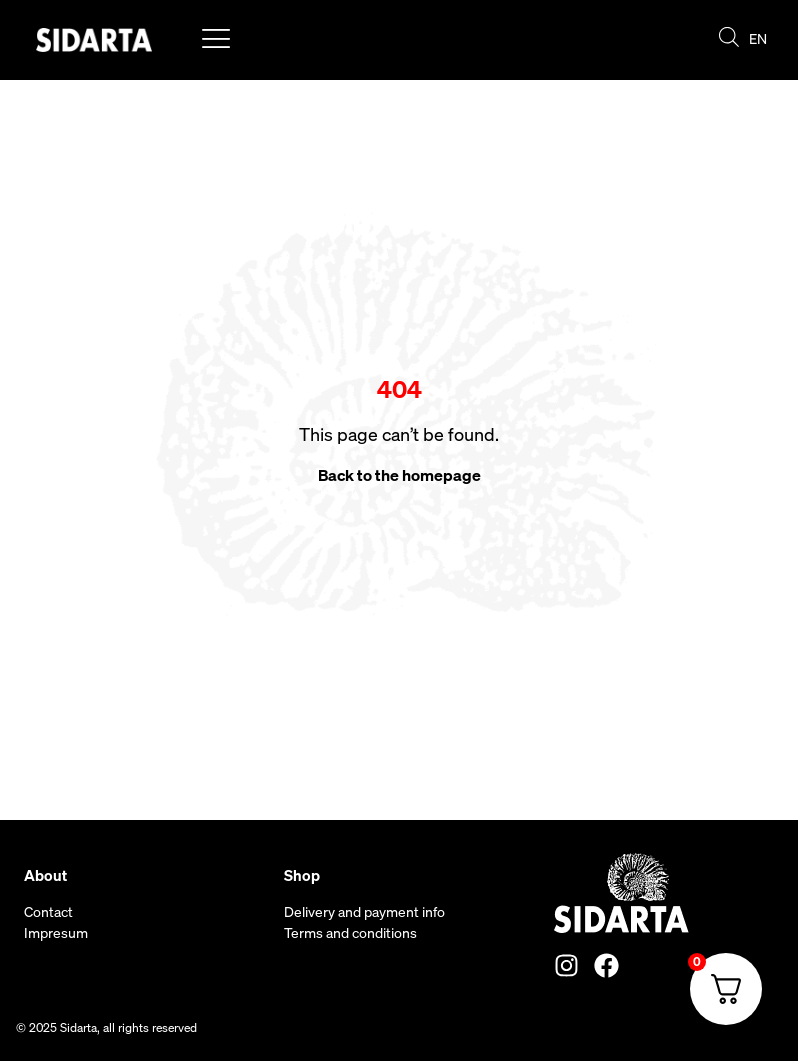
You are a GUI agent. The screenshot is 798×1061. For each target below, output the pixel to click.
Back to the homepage (399, 475)
